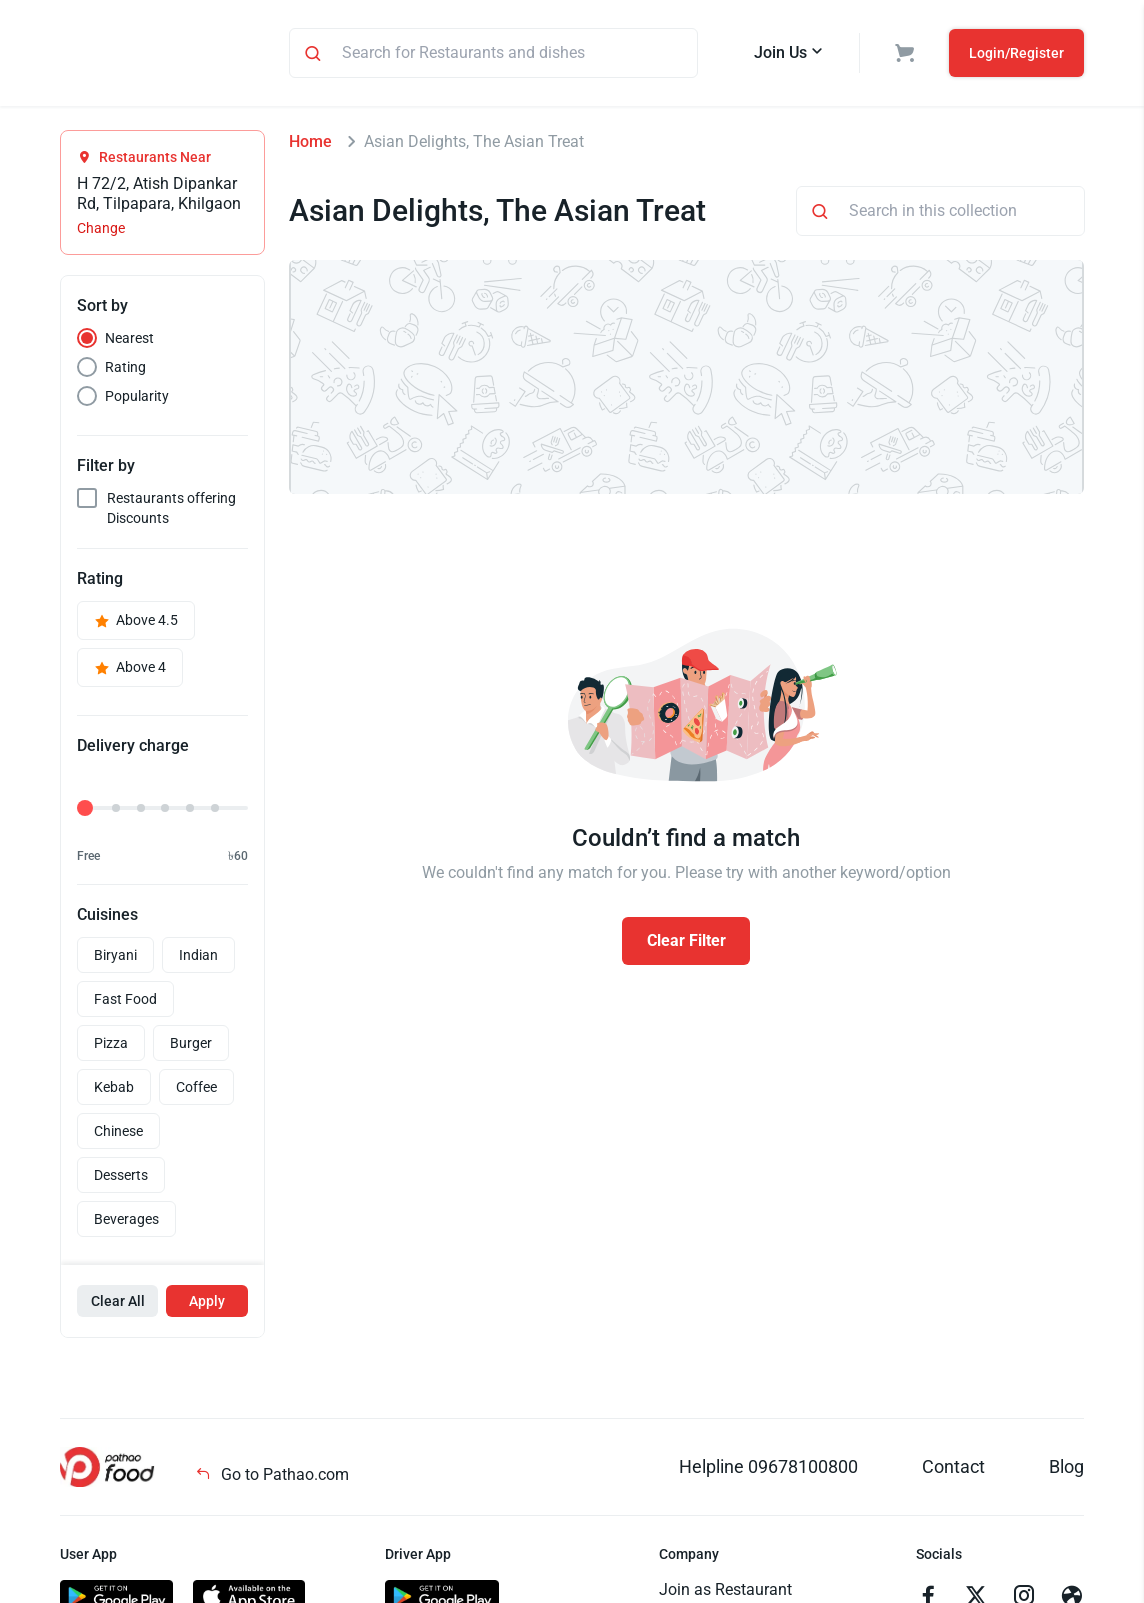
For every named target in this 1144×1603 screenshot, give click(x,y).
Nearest (129, 341)
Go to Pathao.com (272, 1477)
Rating (125, 370)
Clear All (118, 1304)
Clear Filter (686, 943)
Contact (953, 1469)
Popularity (137, 399)
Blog (1066, 1469)
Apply (207, 1304)
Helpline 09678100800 (768, 1469)
